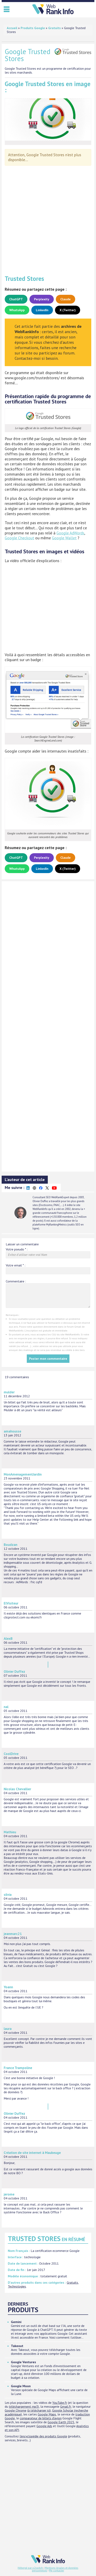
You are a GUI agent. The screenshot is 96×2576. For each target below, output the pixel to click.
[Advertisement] (48, 220)
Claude (65, 299)
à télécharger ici (39, 2410)
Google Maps (47, 2414)
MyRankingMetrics (56, 1224)
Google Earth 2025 (61, 2422)
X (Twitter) (68, 310)
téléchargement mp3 (23, 2406)
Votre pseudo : (17, 1249)
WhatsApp (17, 310)
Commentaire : (16, 1281)
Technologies (17, 2286)
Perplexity (41, 299)
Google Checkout (19, 537)
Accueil (12, 28)
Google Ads (44, 2426)
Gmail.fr (65, 2406)
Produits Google (33, 28)
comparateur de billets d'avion (41, 2418)
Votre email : (15, 1265)
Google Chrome (15, 2410)
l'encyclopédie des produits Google (43, 2436)
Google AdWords (70, 533)
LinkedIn (42, 310)
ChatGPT (16, 299)
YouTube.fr (59, 2403)
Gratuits (54, 28)
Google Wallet (64, 537)
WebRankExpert (60, 1197)
